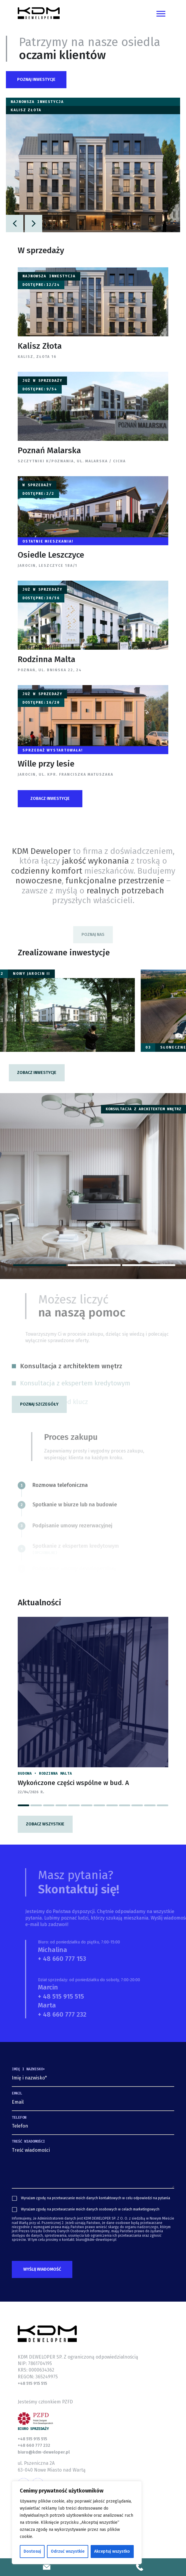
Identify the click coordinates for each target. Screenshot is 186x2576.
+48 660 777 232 (34, 2445)
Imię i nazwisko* (28, 2069)
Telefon (19, 2117)
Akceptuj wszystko (112, 2551)
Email (17, 2093)
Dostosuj (32, 2551)
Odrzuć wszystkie (67, 2551)
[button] (36, 79)
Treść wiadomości (28, 2141)
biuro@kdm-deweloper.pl (44, 2452)
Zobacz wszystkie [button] (45, 1824)
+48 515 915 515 (32, 2383)
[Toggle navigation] (160, 13)
